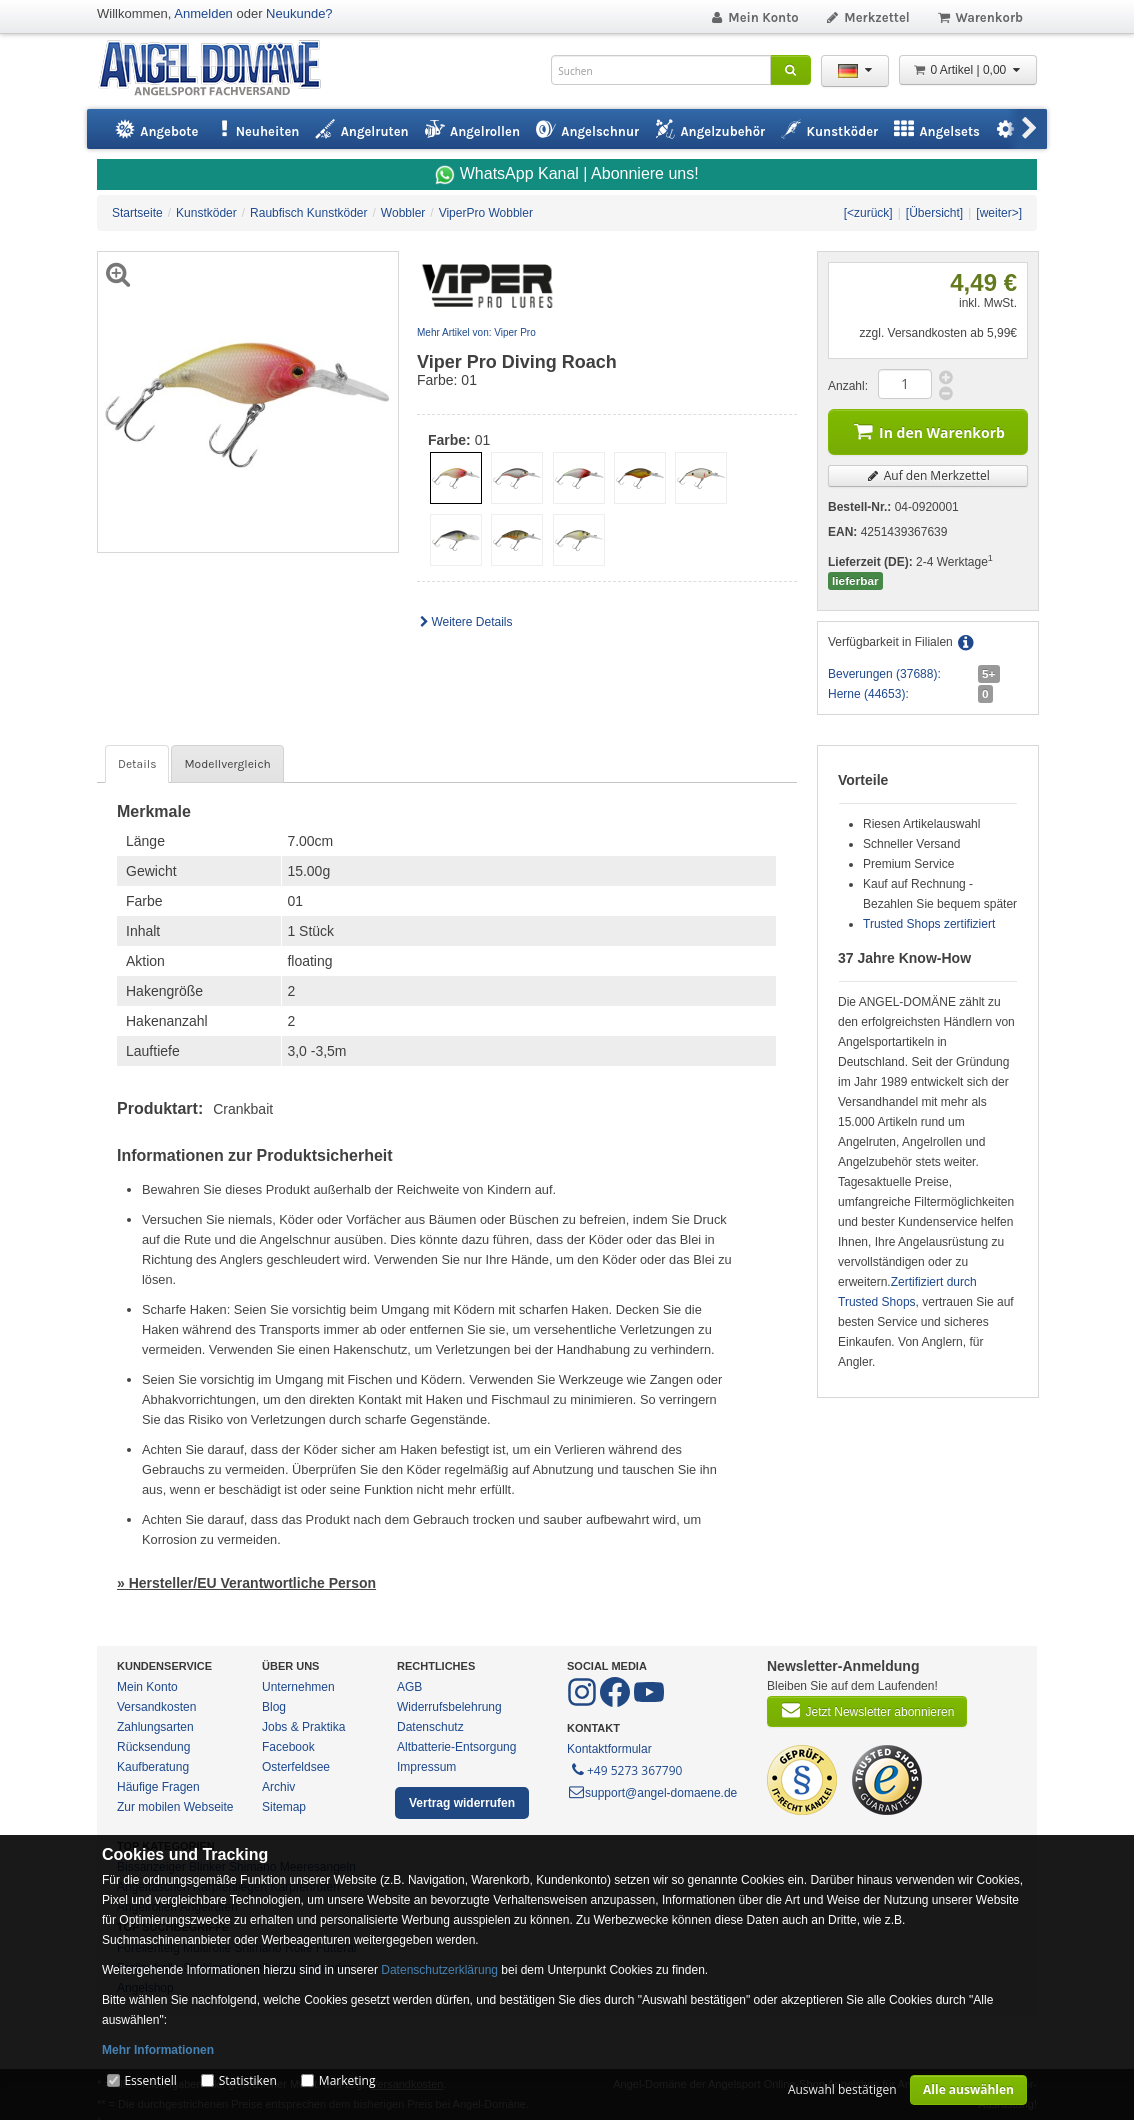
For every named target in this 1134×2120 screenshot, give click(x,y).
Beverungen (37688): (884, 674)
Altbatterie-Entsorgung (456, 1747)
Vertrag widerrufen (462, 1803)
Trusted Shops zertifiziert (929, 924)
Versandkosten (156, 1707)
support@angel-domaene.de (652, 1793)
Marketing (347, 2080)
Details (137, 764)
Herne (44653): (868, 694)
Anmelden (203, 13)
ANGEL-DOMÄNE (219, 69)
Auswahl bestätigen (842, 2089)
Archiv (278, 1787)
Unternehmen (298, 1687)
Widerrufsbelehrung (449, 1707)
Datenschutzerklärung (439, 1970)
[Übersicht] (934, 213)
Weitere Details (465, 622)
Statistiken (248, 2080)
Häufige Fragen (158, 1787)
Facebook (288, 1747)
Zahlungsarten (155, 1727)
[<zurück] (868, 213)
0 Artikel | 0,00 (968, 70)
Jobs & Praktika (303, 1727)
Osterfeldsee (296, 1767)
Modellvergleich (227, 764)
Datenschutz (430, 1727)
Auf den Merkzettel (928, 475)
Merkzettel (867, 17)
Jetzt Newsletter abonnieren (867, 1710)
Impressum (426, 1767)
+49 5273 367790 (625, 1769)
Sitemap (284, 1807)
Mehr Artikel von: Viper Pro (476, 332)
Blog (274, 1707)
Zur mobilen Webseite (175, 1807)
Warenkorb (979, 17)
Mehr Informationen (158, 2050)
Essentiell (150, 2080)
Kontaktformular (609, 1749)
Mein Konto (754, 17)
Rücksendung (153, 1747)
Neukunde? (299, 13)
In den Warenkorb (928, 430)
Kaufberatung (153, 1767)
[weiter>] (999, 213)
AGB (409, 1687)
